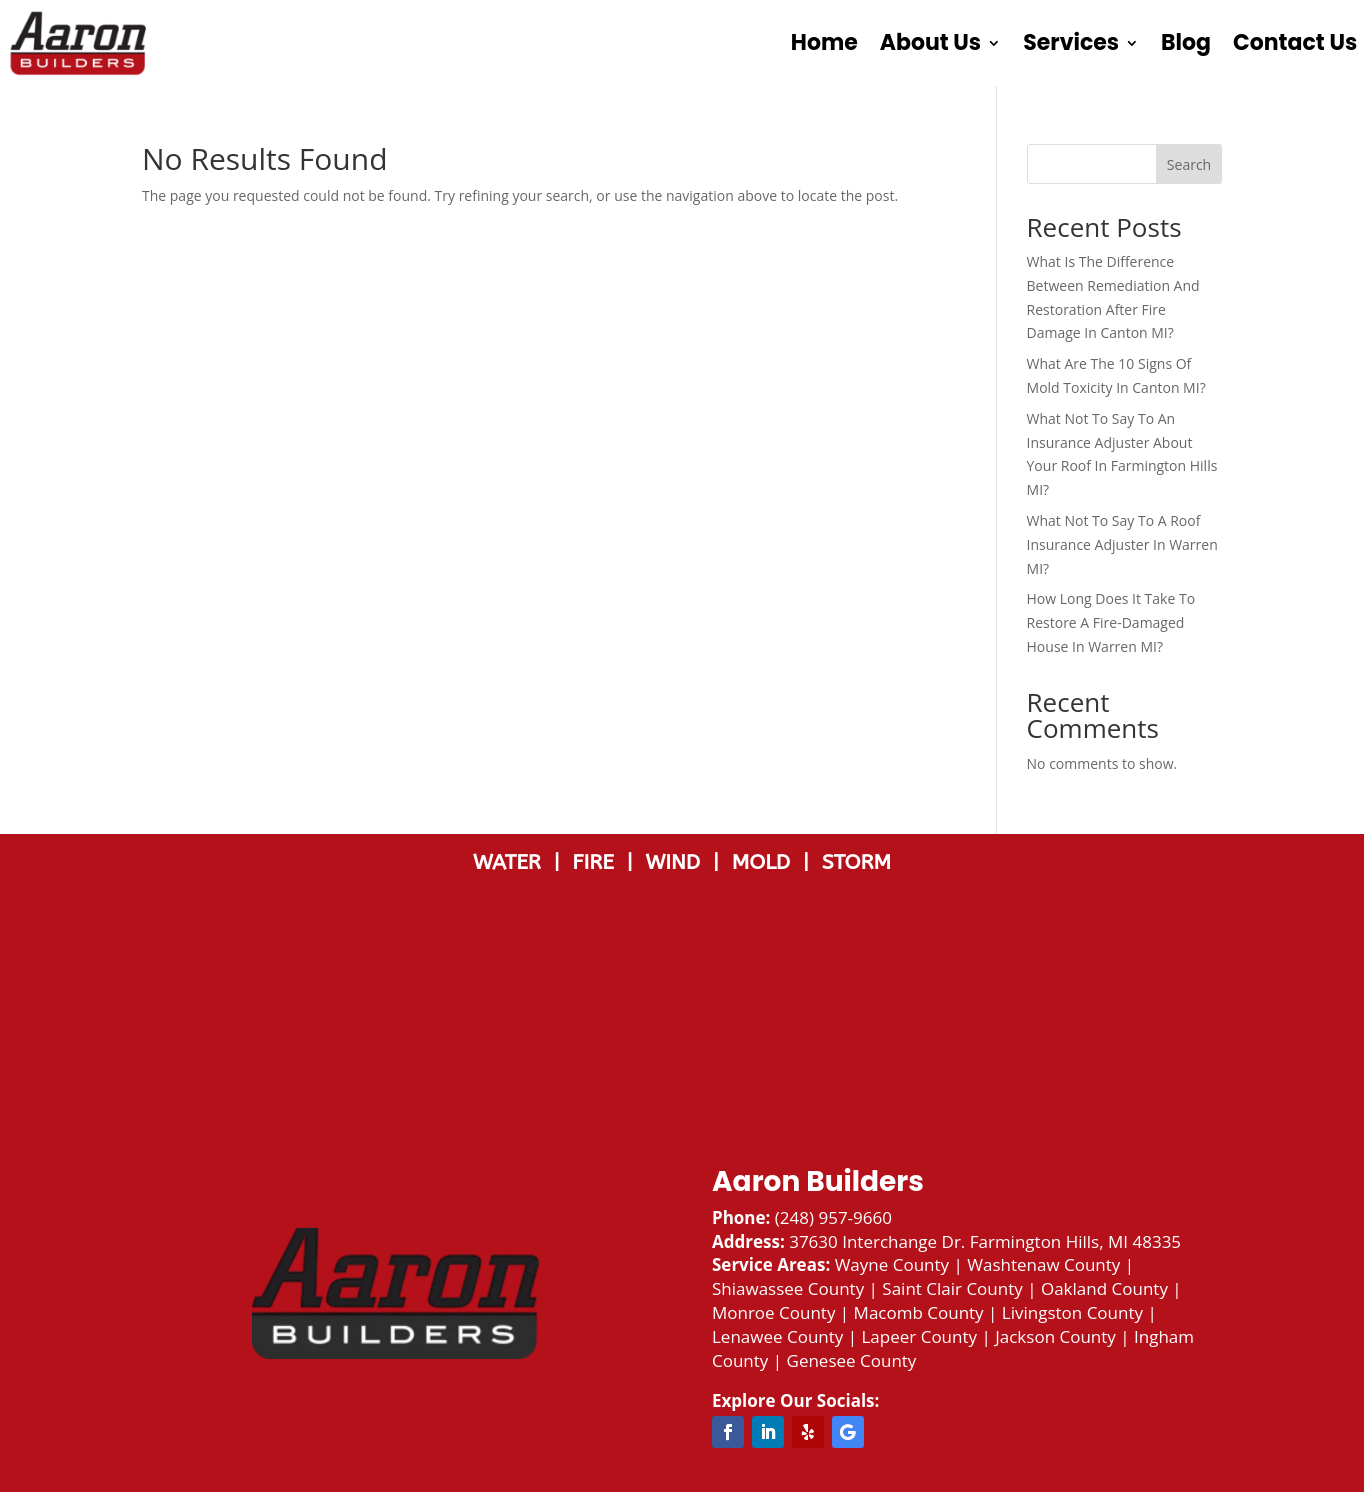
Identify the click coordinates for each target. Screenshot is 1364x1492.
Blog (1186, 42)
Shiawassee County (788, 1288)
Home (824, 42)
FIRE (599, 862)
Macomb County (919, 1312)
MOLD (764, 862)
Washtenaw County (1043, 1264)
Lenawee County (777, 1336)
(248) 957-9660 (833, 1217)
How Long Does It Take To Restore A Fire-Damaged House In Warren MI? (1111, 622)
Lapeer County (920, 1336)
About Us (930, 42)
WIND (678, 862)
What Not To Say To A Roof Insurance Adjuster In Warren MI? (1122, 544)
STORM (856, 862)
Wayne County (892, 1264)
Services (1071, 42)
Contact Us (1295, 42)
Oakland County (1104, 1288)
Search (1189, 164)
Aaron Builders (818, 1181)
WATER (513, 862)
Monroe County (773, 1312)
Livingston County (1072, 1312)
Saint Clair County (952, 1288)
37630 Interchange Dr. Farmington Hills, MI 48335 (985, 1241)
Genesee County (852, 1360)
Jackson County (1055, 1336)
